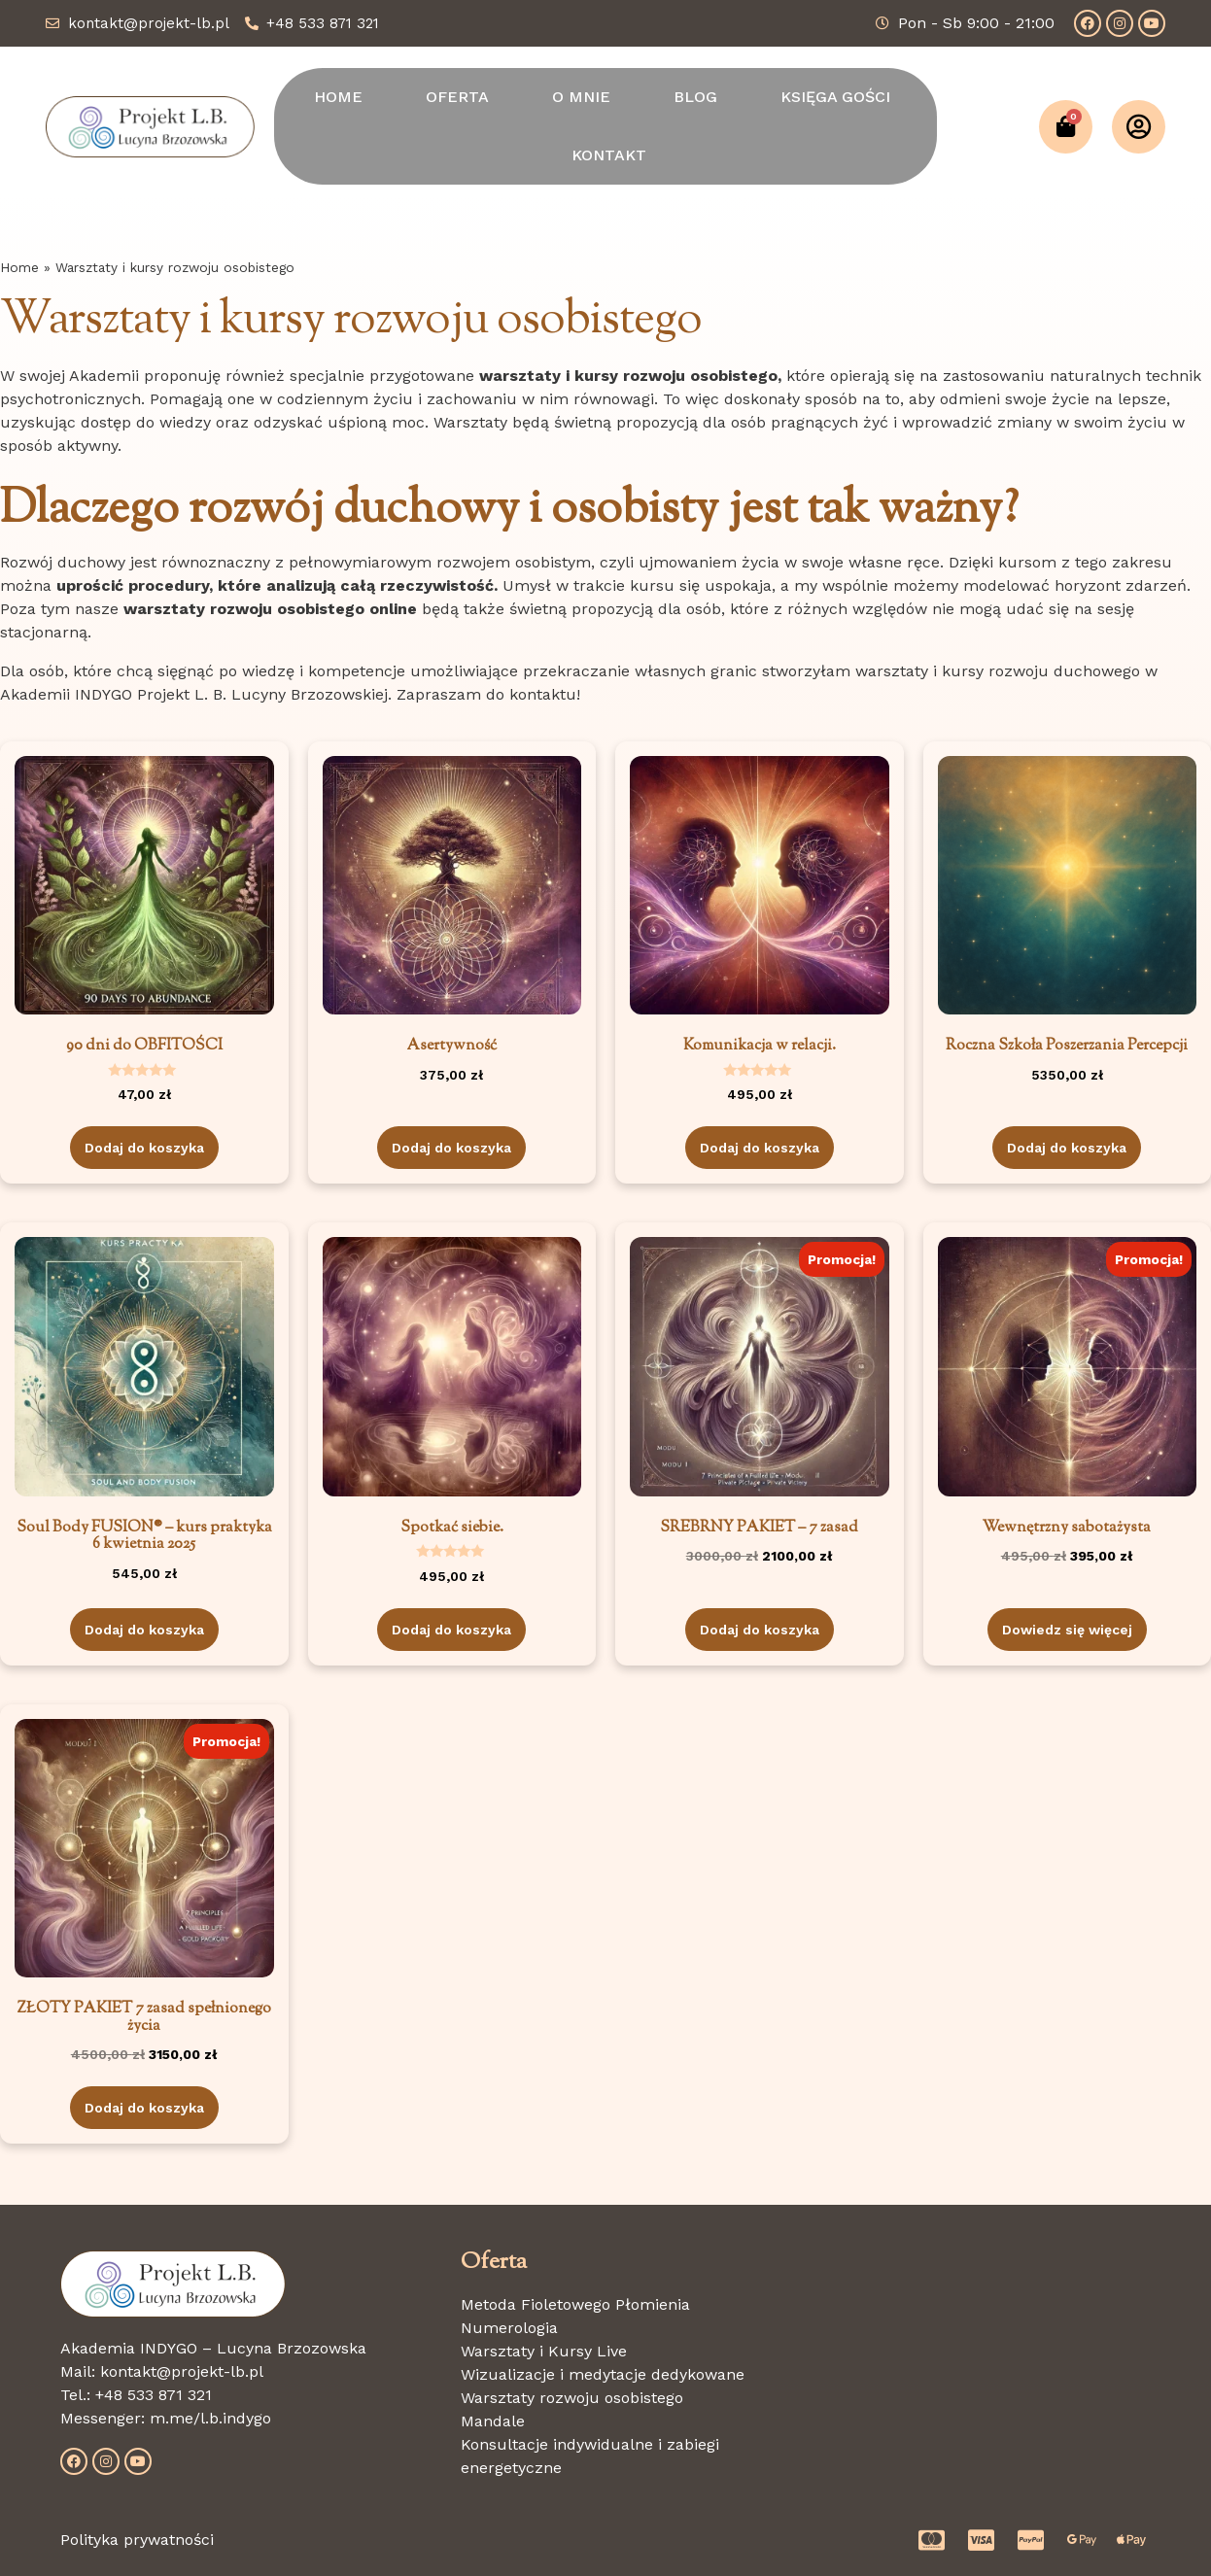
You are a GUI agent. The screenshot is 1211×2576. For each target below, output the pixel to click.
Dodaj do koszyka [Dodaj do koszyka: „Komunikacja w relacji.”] (759, 1147)
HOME (338, 96)
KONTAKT (608, 155)
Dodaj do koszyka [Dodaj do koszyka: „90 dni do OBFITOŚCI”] (144, 1147)
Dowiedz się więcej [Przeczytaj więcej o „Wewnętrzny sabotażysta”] (1067, 1629)
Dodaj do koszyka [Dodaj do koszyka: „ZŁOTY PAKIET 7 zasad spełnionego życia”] (144, 2107)
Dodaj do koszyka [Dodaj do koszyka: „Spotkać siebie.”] (451, 1629)
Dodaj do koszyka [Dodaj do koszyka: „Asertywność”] (451, 1147)
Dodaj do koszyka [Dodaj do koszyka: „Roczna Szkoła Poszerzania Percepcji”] (1066, 1147)
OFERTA (457, 96)
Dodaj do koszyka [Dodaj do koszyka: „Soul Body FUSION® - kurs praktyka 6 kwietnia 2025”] (144, 1629)
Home (19, 267)
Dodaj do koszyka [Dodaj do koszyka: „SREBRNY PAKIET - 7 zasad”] (759, 1629)
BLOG (695, 96)
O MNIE (581, 96)
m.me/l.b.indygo (210, 2418)
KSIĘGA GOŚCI (835, 96)
